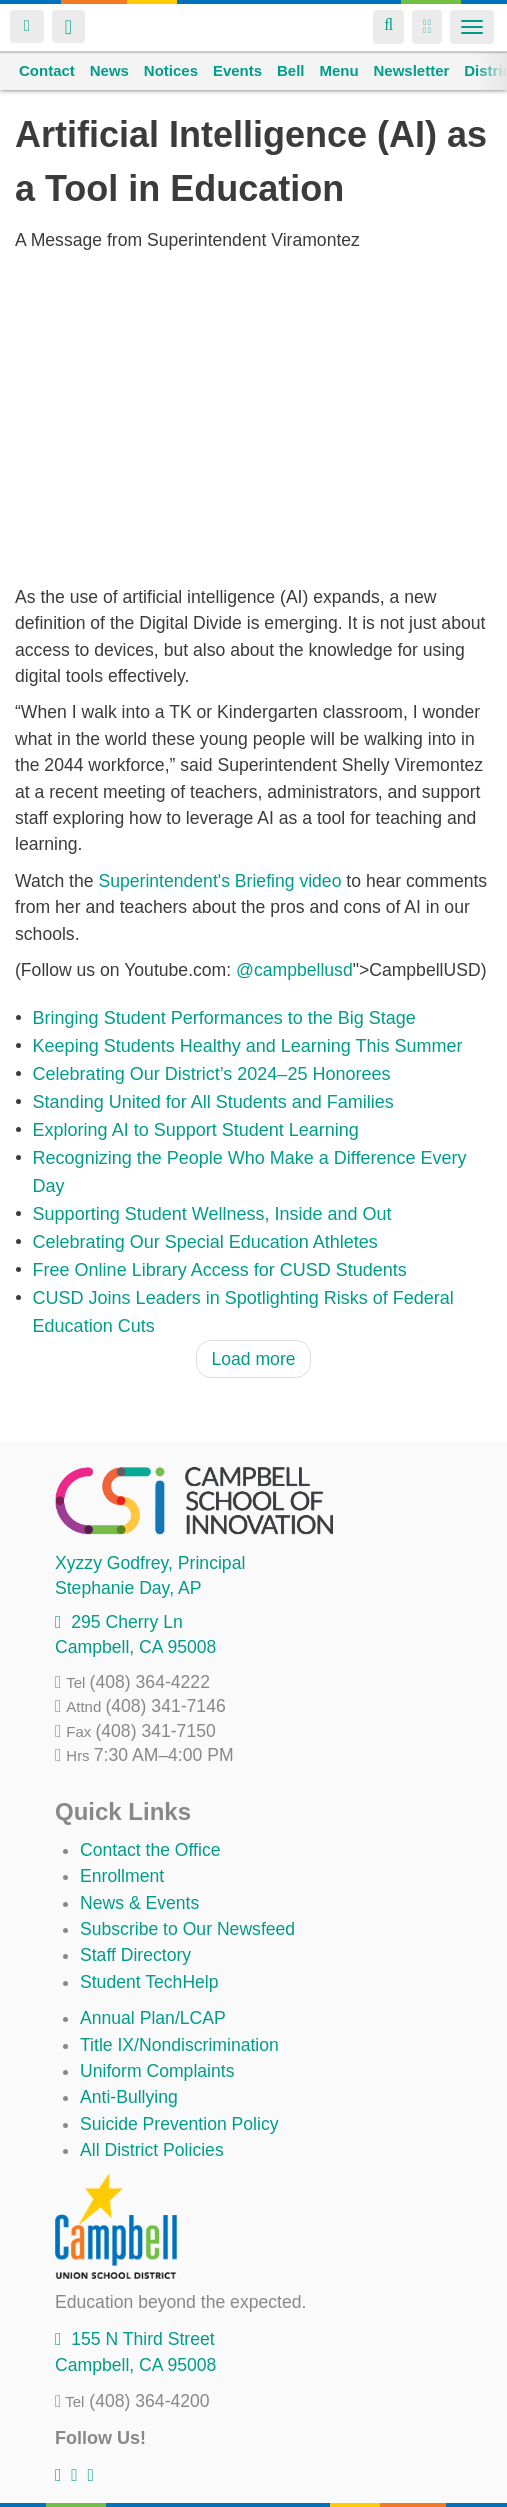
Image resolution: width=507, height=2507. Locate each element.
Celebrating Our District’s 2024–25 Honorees (212, 1074)
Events (237, 70)
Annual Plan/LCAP (153, 2018)
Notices (171, 70)
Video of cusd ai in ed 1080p (253, 418)
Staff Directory (135, 1955)
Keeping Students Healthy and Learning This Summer (248, 1046)
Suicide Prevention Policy (179, 2124)
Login (27, 26)
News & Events (139, 1903)
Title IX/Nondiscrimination (179, 2045)
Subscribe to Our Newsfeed (187, 1929)
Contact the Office (150, 1850)
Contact (47, 70)
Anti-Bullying (129, 2097)
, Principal (150, 1563)
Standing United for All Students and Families (213, 1102)
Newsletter (411, 70)
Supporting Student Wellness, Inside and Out (212, 1214)
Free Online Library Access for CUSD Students (220, 1270)
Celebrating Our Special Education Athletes (205, 1242)
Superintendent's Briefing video (219, 881)
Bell (291, 70)
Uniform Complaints (157, 2071)
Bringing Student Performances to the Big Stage (224, 1018)
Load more (253, 1359)
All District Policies (152, 2150)
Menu (338, 70)
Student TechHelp (149, 1982)
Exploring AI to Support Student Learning (196, 1130)
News (109, 70)
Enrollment (122, 1876)
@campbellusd (294, 970)
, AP (128, 1588)
